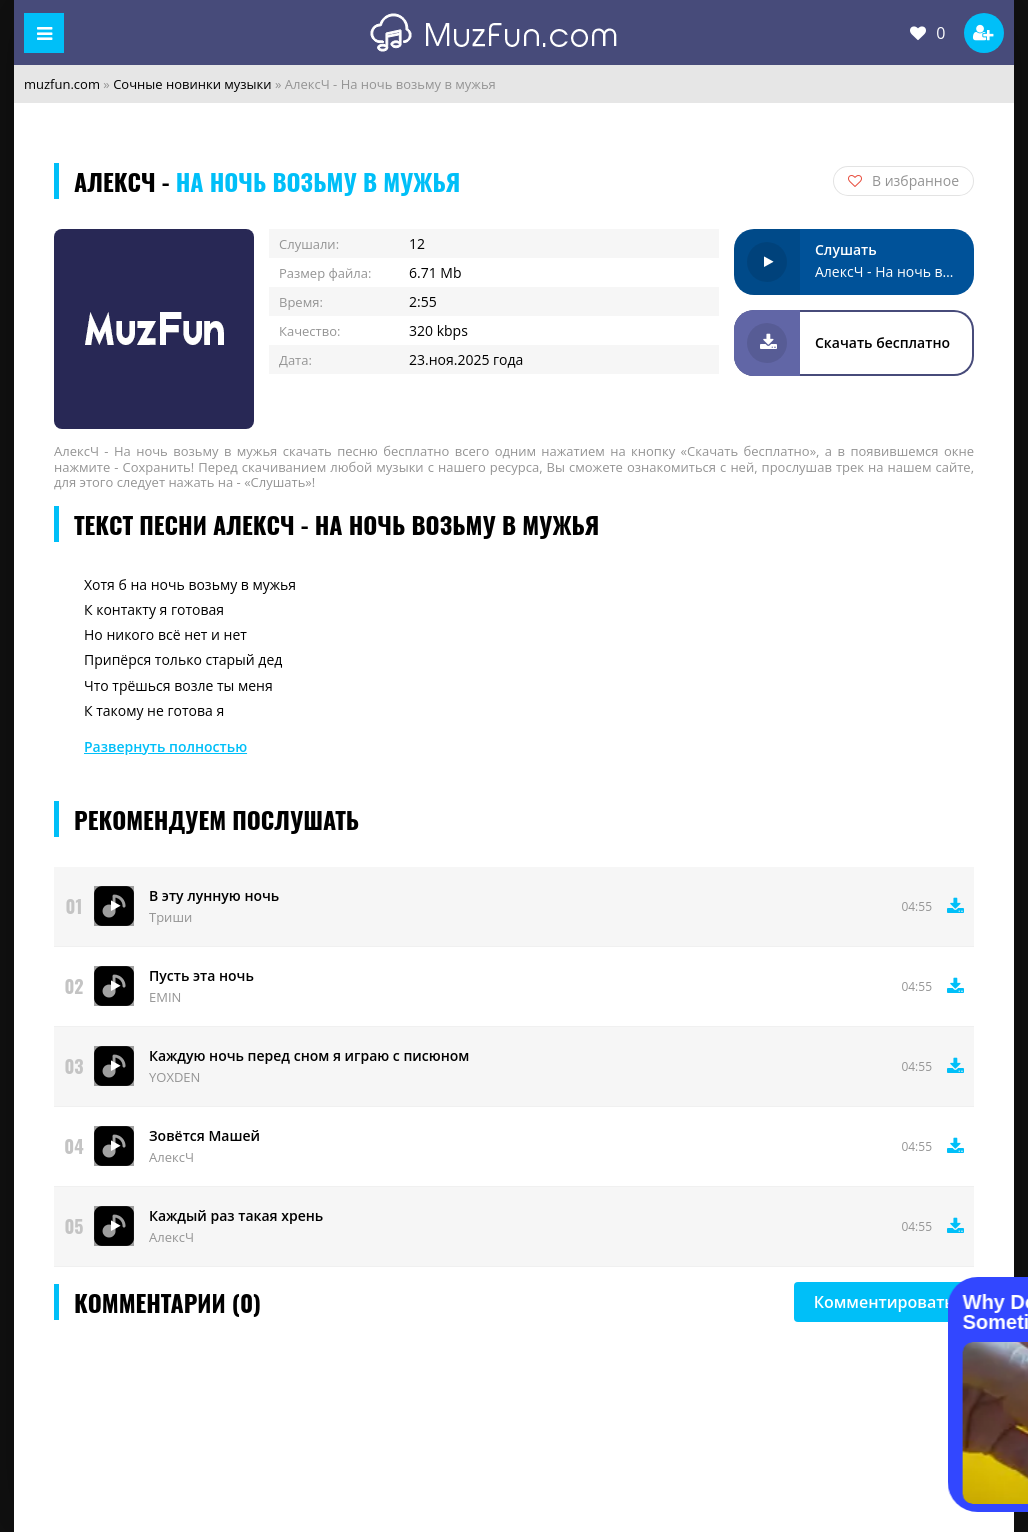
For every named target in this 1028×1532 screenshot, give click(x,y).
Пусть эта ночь (201, 975)
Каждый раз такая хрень (236, 1215)
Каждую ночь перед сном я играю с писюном (309, 1055)
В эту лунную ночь (214, 895)
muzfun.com (62, 84)
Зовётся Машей (204, 1135)
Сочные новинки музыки (192, 84)
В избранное (903, 180)
